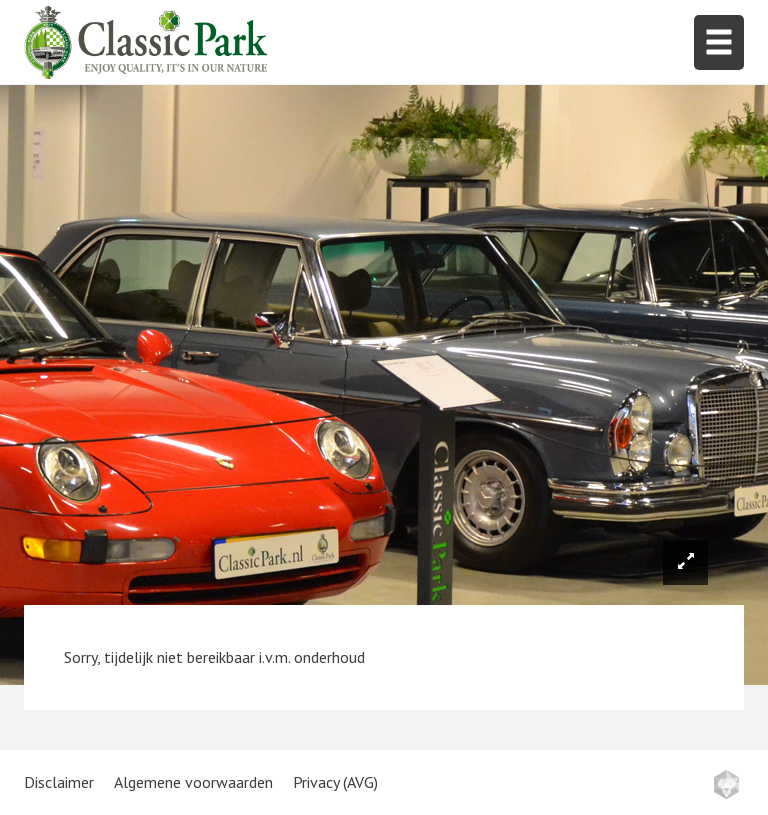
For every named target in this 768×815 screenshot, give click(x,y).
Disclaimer (59, 782)
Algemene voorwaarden (193, 782)
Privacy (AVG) (335, 782)
